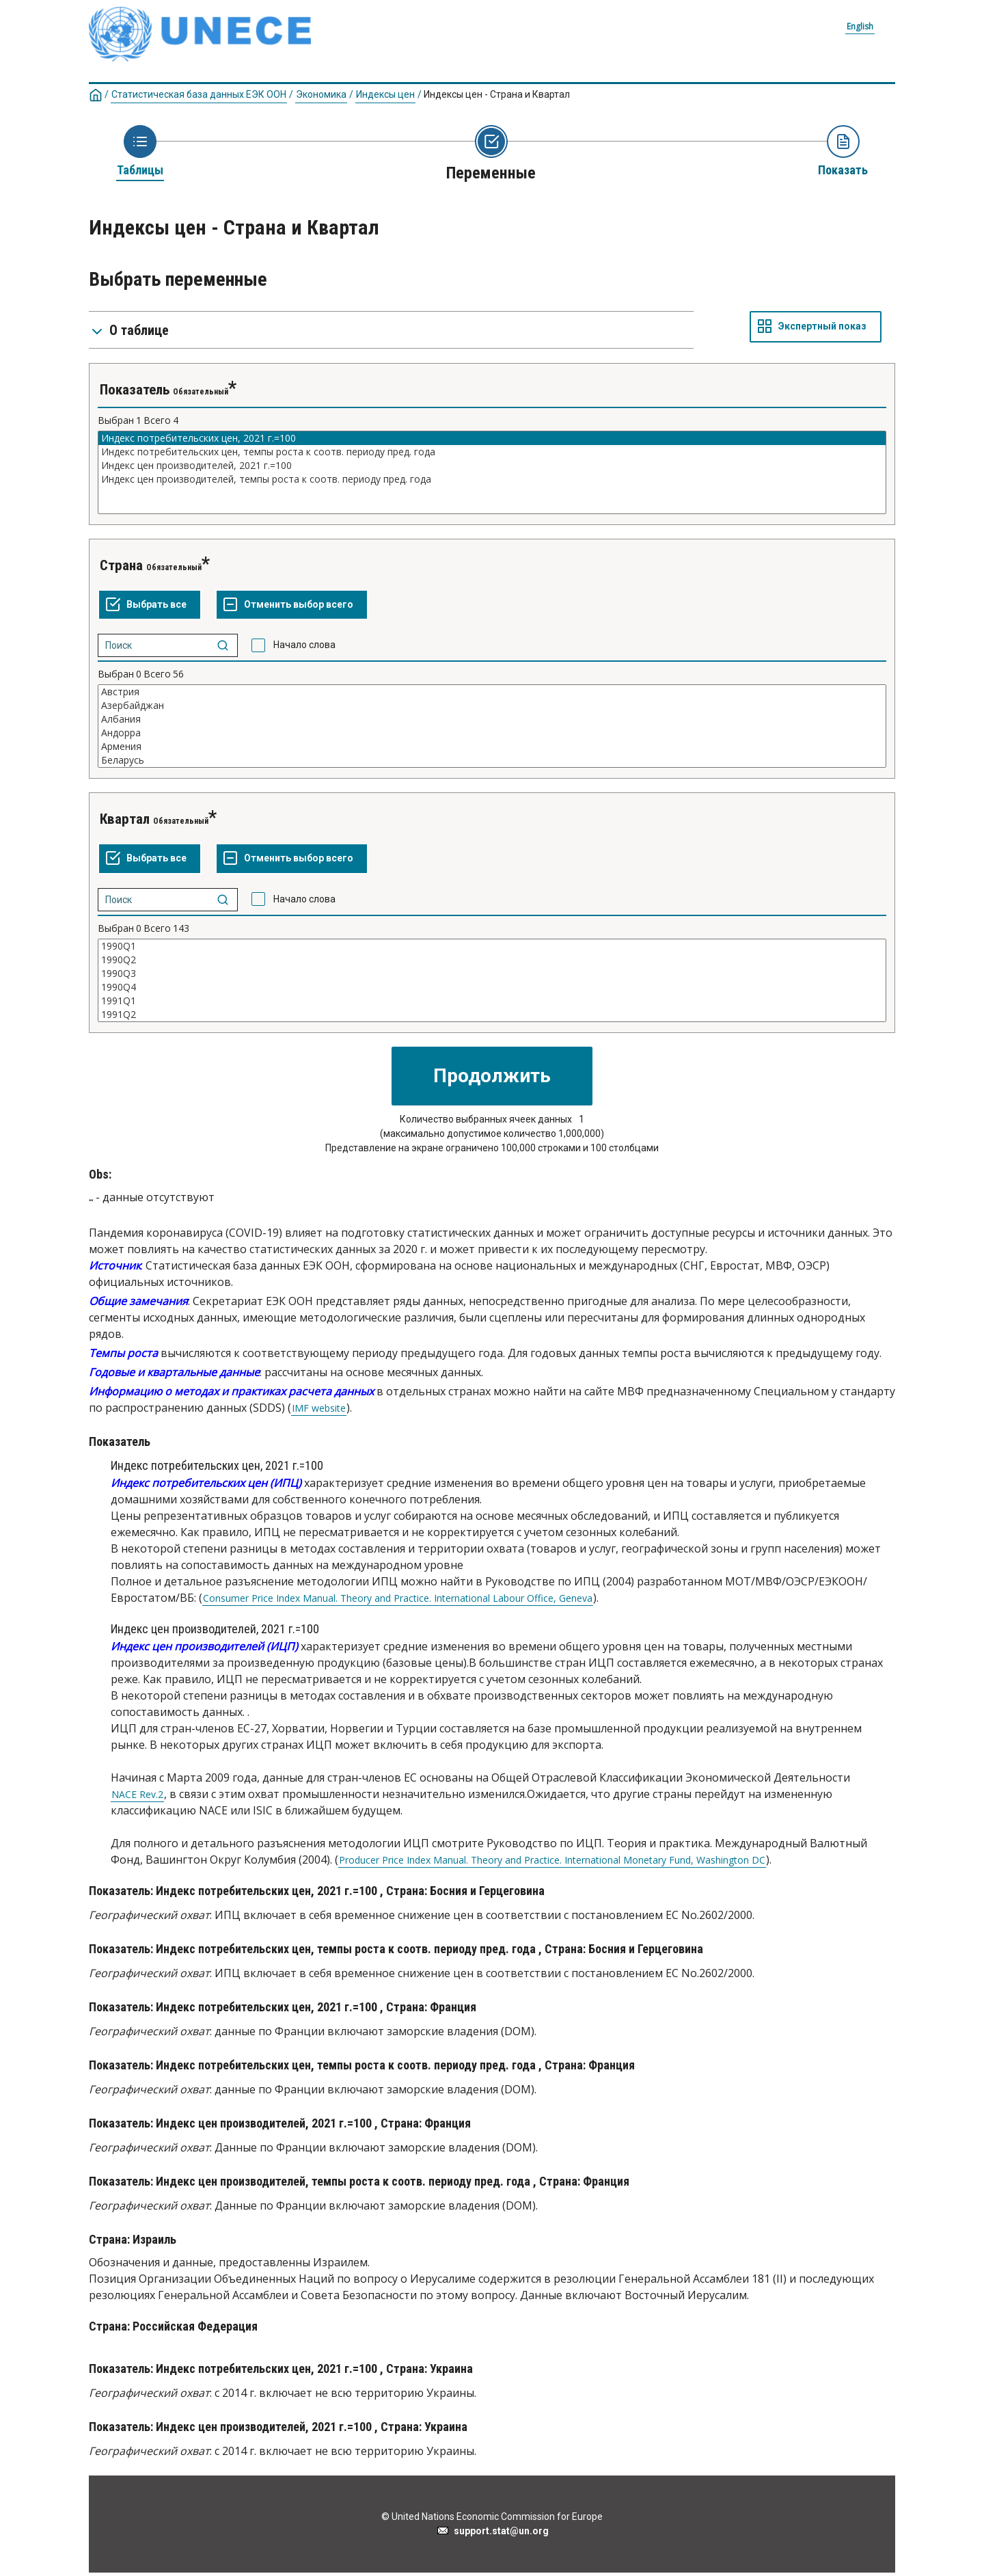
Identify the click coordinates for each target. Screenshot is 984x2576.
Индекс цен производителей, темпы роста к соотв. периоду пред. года (492, 479)
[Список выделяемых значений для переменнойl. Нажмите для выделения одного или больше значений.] (492, 472)
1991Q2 (492, 1014)
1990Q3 (492, 973)
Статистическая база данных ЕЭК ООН (198, 94)
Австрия (492, 692)
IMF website (319, 1408)
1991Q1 (492, 1001)
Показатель (134, 389)
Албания (492, 719)
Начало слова (304, 644)
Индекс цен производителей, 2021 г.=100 (492, 465)
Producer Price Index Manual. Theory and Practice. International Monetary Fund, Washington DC (552, 1860)
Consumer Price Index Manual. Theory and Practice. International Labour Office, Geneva (397, 1598)
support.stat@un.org (492, 2530)
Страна (121, 565)
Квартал (125, 819)
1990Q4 (492, 987)
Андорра (492, 733)
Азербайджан (492, 705)
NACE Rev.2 (137, 1794)
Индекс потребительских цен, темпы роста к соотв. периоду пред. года (492, 452)
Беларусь (492, 760)
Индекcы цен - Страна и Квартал (497, 94)
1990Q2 (492, 960)
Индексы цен (385, 94)
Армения (492, 746)
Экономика (321, 94)
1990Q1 (492, 946)
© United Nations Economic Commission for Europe (492, 2516)
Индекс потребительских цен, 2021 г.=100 (492, 438)
